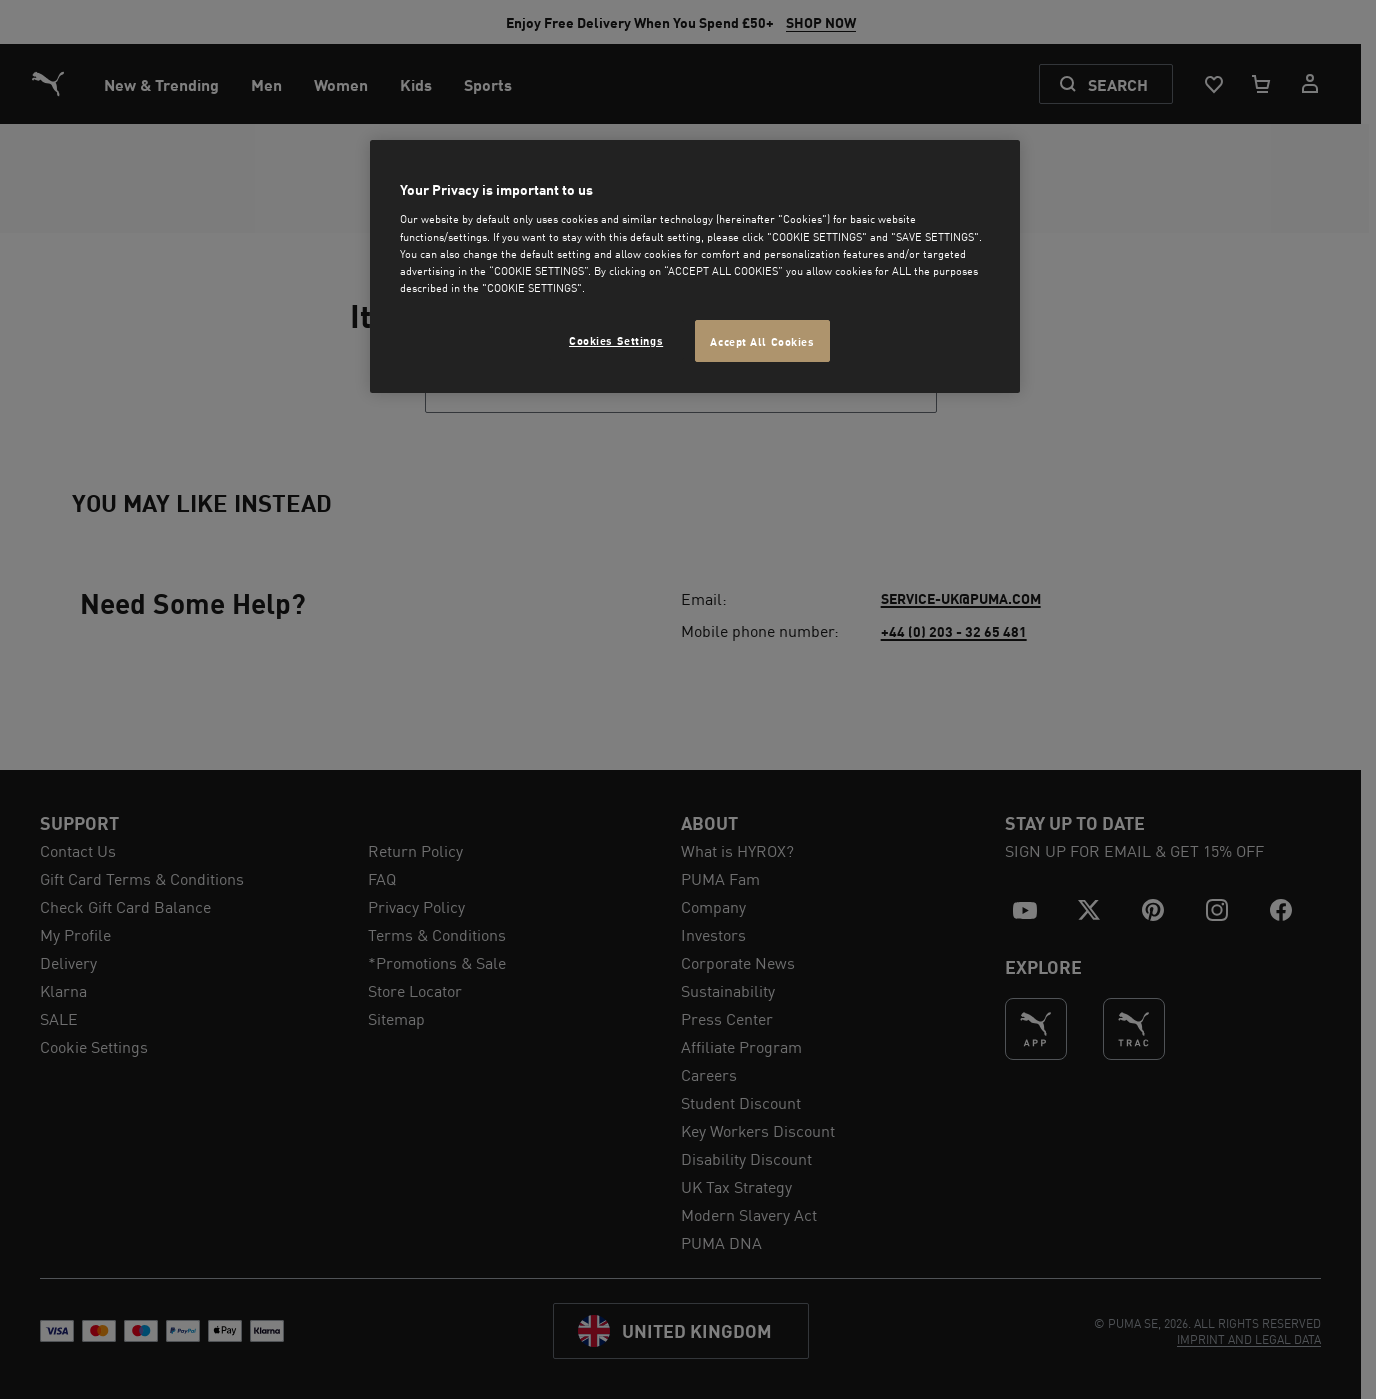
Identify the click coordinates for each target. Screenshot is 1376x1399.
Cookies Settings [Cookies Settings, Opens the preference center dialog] (616, 339)
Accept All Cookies (762, 340)
